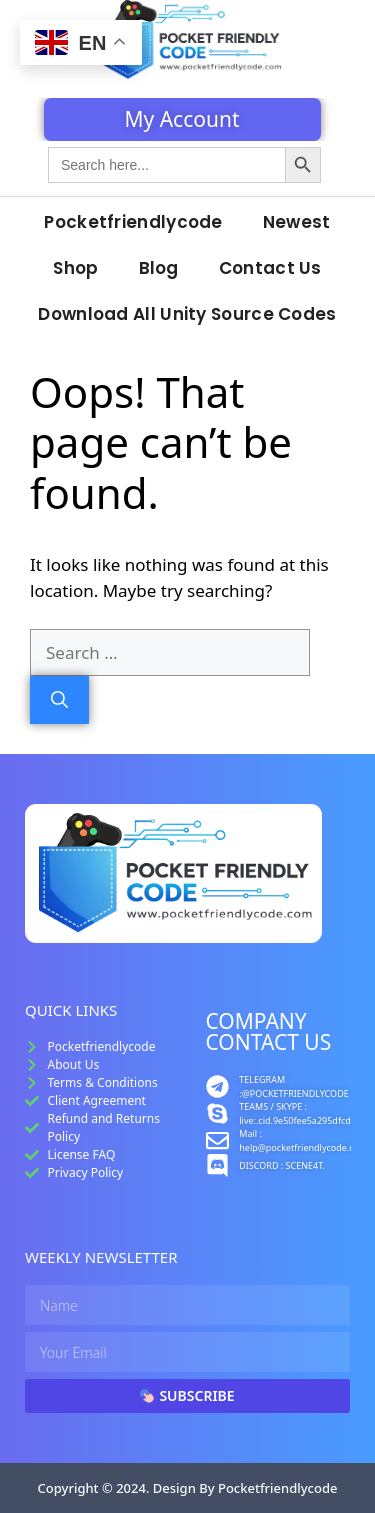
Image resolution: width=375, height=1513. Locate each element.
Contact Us (270, 268)
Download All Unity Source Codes (187, 314)
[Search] (59, 700)
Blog (159, 268)
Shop (75, 268)
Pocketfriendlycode (133, 222)
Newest (297, 222)
